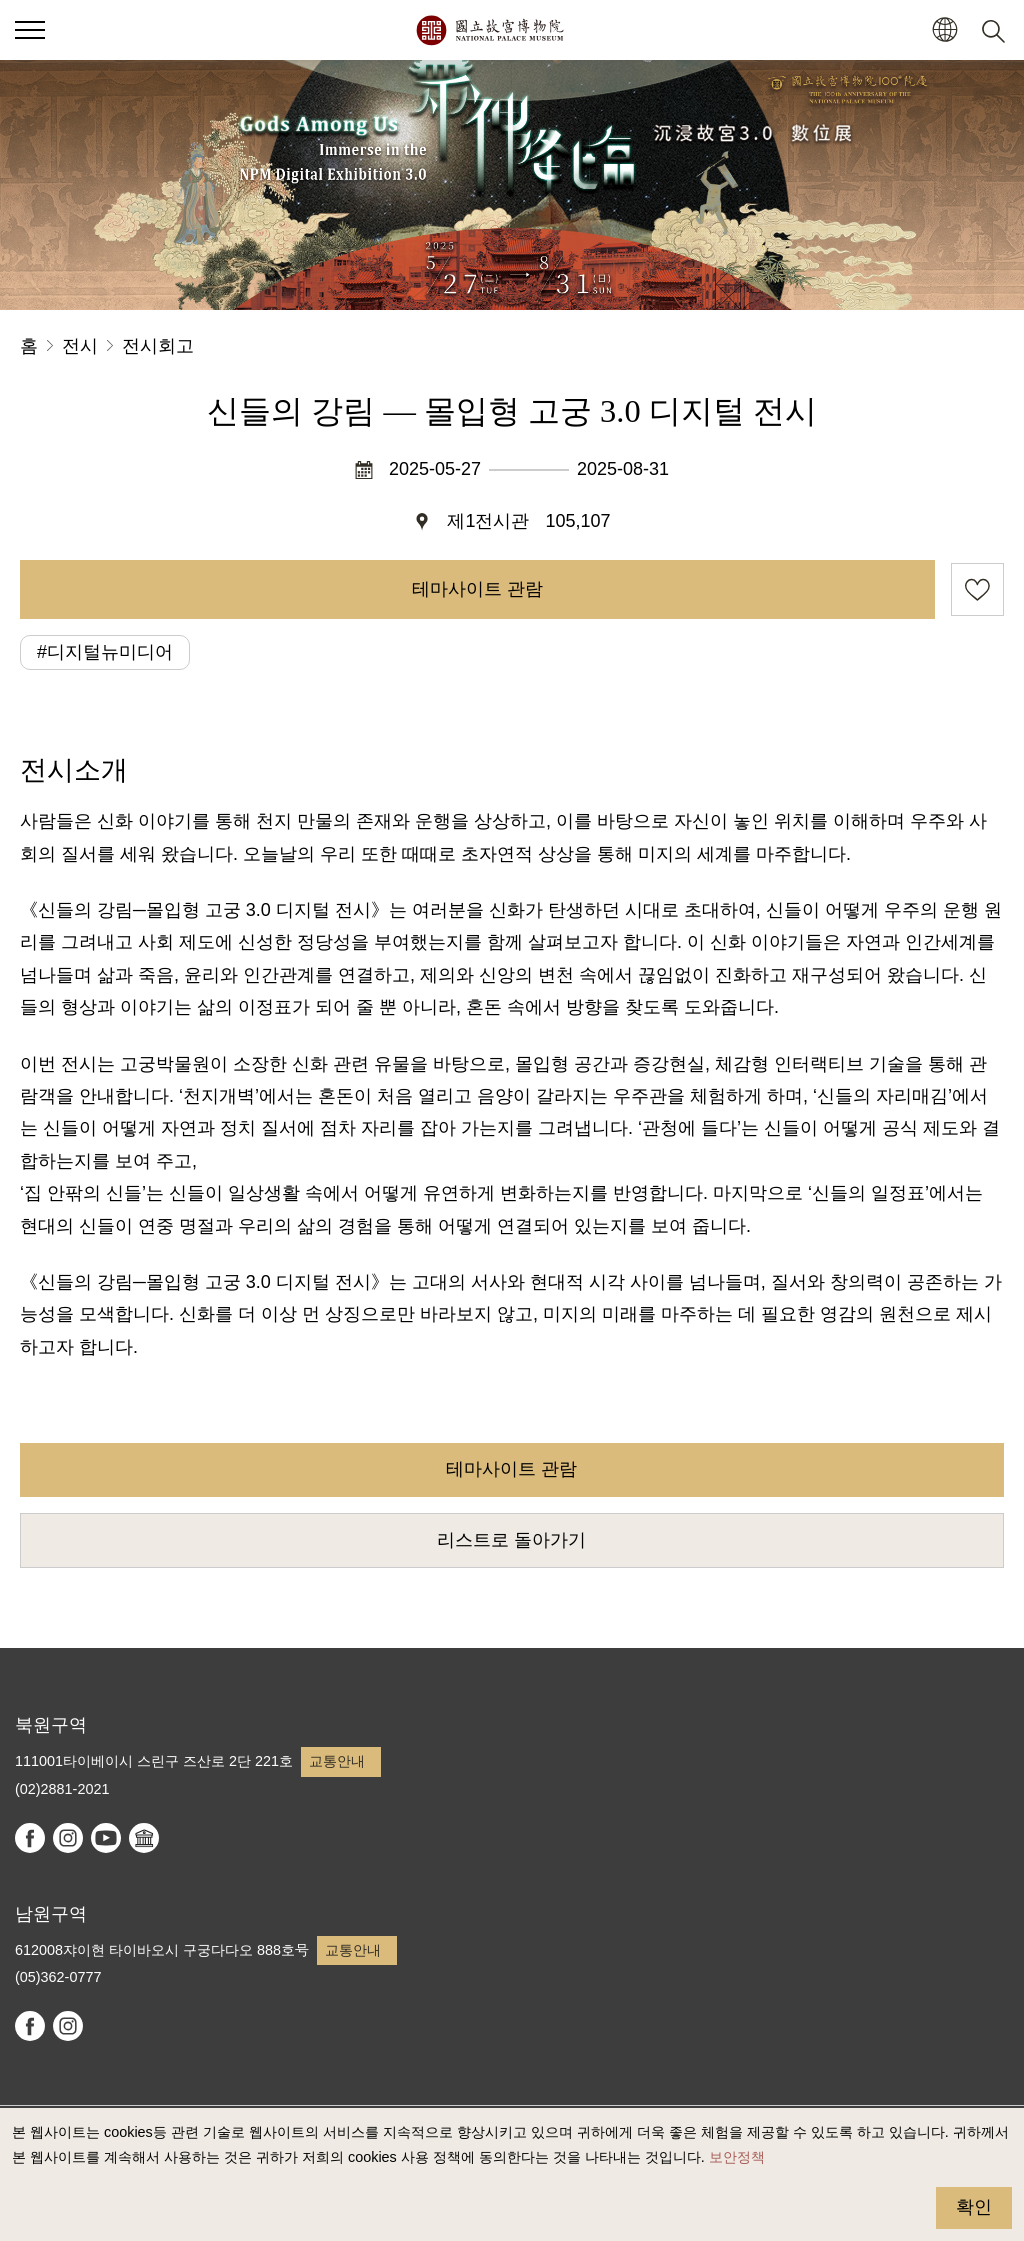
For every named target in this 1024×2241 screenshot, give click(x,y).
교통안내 (337, 1761)
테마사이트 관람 (477, 589)
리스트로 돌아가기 (511, 1540)
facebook (30, 1838)
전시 (80, 346)
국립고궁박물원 (489, 30)
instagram (68, 1838)
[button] (944, 30)
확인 (974, 2207)
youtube (106, 1838)
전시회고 (158, 346)
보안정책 (737, 2157)
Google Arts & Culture (144, 1838)
